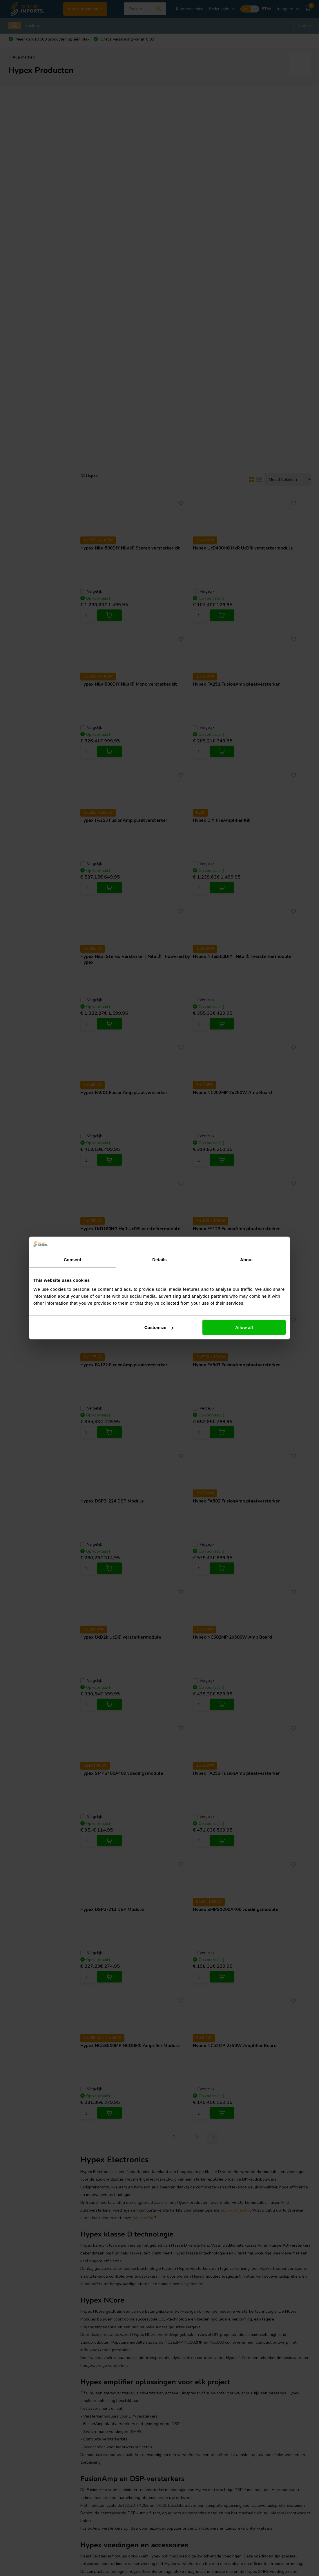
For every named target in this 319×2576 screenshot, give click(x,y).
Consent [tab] (72, 1259)
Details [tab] (159, 1259)
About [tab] (246, 1259)
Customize (158, 1327)
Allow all (244, 1327)
